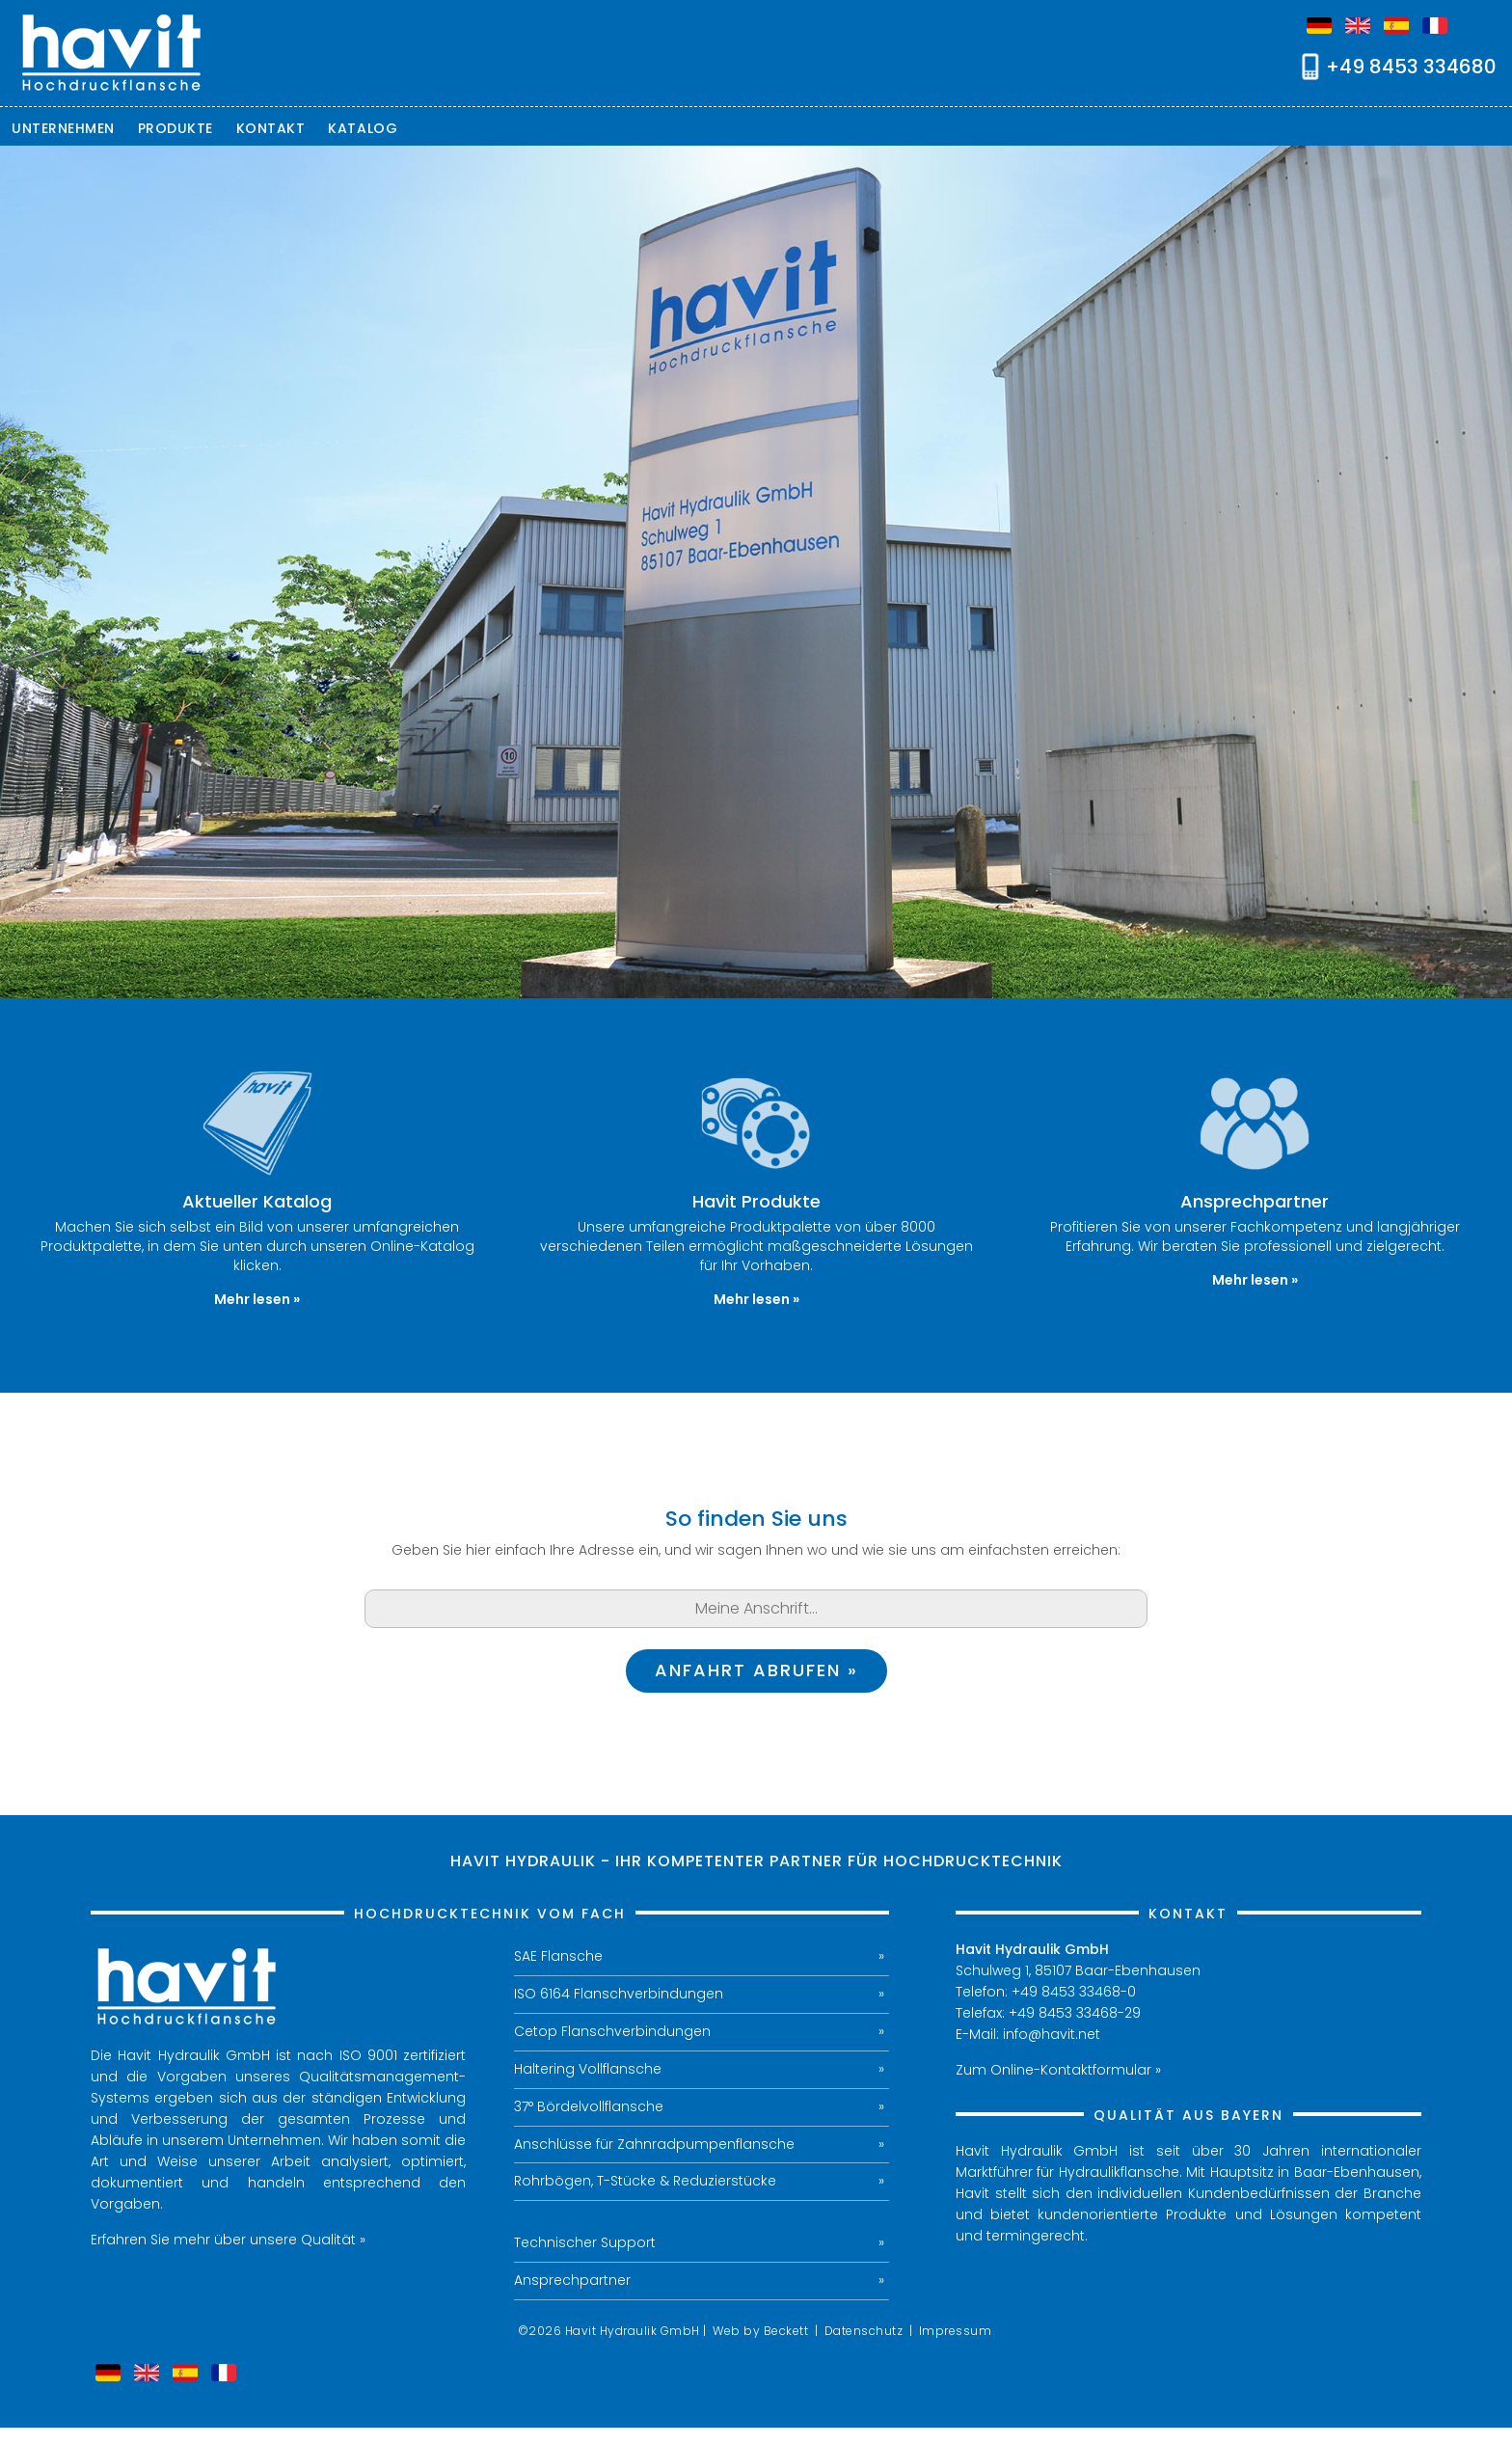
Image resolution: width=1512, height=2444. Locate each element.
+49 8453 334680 (1411, 66)
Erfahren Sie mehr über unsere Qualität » (228, 2239)
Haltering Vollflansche (588, 2069)
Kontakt (271, 128)
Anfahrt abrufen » (756, 1671)
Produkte (175, 128)
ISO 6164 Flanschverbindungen (618, 1994)
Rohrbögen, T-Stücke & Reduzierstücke (645, 2182)
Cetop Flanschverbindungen (612, 2032)
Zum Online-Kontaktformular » (1058, 2069)
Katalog (362, 128)
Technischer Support (585, 2244)
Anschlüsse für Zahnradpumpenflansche (654, 2145)
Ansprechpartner (572, 2282)
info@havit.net (1051, 2034)
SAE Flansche (558, 1957)
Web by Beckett (760, 2331)
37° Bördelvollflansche (589, 2107)
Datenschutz (864, 2331)
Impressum (955, 2331)
